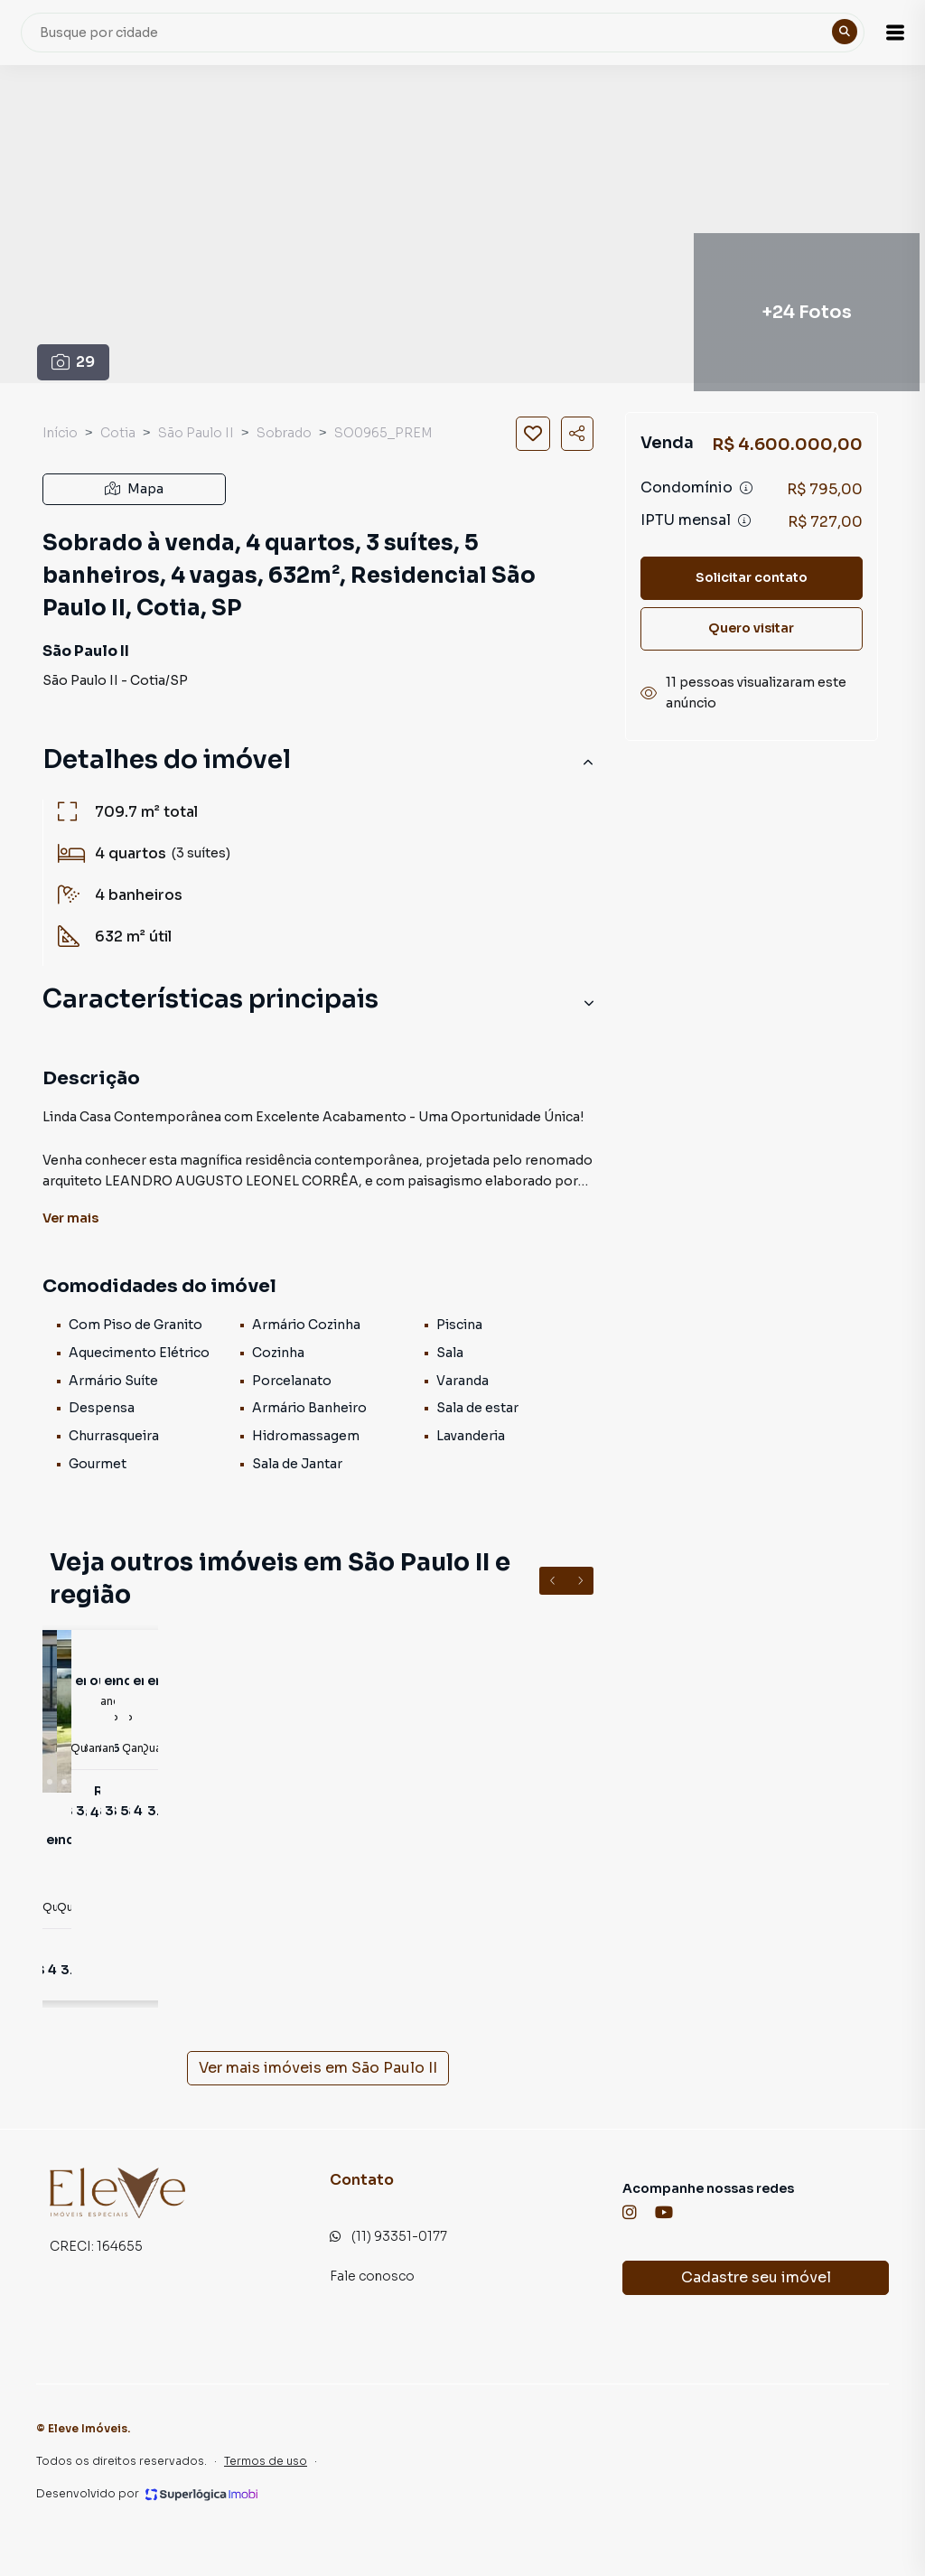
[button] (880, 32)
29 (73, 361)
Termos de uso (265, 2461)
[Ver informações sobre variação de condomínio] (746, 488)
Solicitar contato (752, 577)
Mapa (134, 489)
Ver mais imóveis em (318, 2068)
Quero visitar (751, 628)
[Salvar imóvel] (533, 434)
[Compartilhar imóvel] (577, 434)
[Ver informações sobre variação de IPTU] (744, 520)
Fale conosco (372, 2276)
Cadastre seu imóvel (756, 2277)
